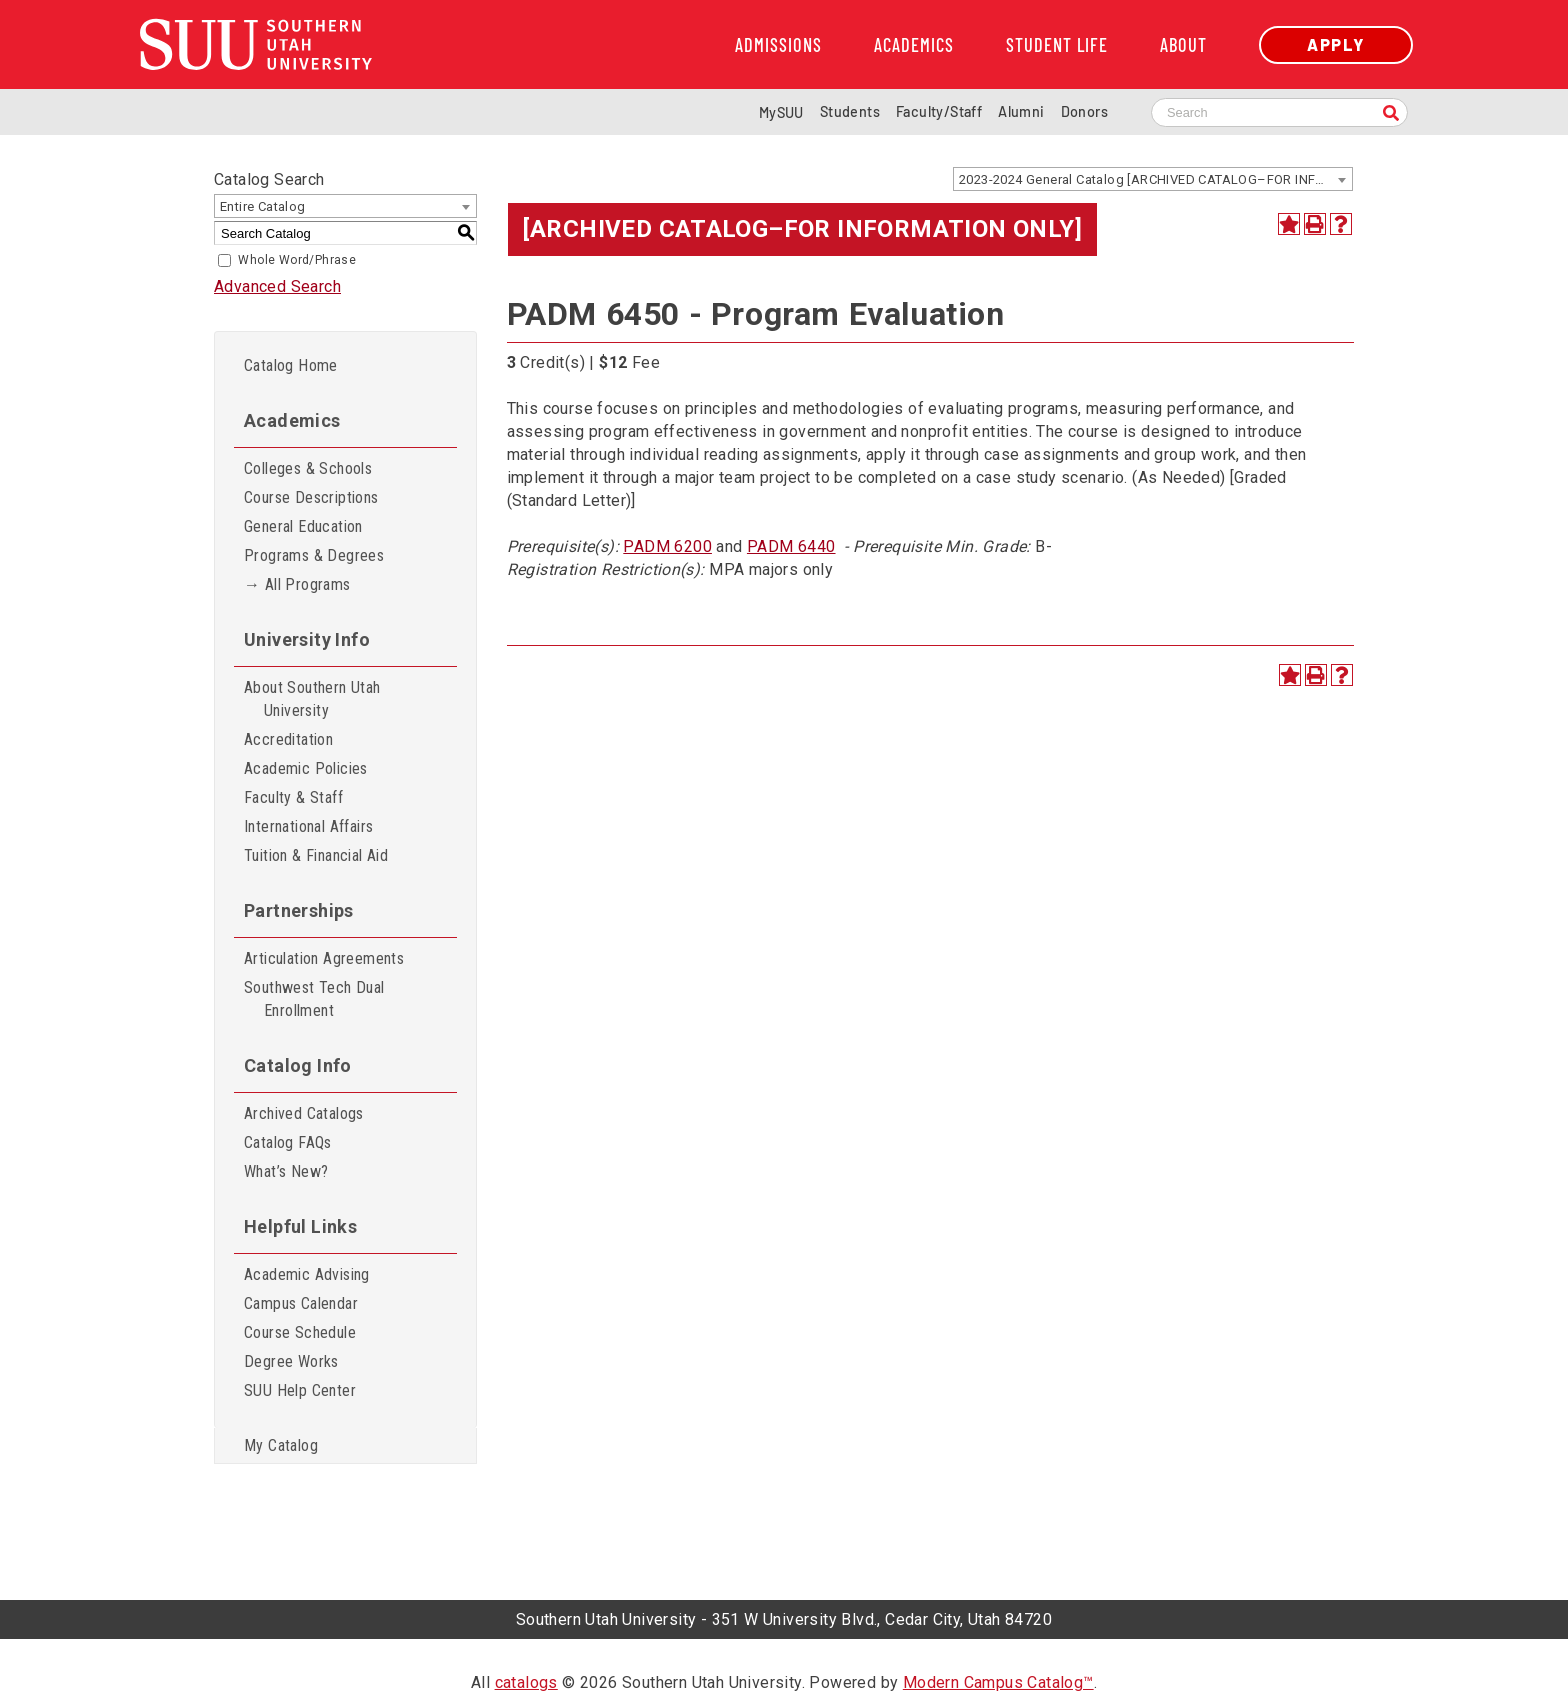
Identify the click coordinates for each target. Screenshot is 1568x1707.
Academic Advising (307, 1274)
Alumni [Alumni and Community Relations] (1021, 111)
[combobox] (1153, 179)
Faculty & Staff (293, 797)
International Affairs (308, 826)
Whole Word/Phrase (297, 260)
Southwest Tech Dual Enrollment (314, 999)
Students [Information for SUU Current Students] (850, 111)
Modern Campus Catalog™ (998, 1682)
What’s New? (286, 1171)
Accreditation (288, 739)
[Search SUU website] (1279, 112)
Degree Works (291, 1361)
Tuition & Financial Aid (316, 855)
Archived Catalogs (304, 1113)
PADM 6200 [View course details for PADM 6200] (667, 546)
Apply (1336, 44)
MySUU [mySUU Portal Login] (781, 112)
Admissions (778, 45)
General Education (303, 526)
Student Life (1057, 45)
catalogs (526, 1682)
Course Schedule (300, 1332)
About (1183, 45)
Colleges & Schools (308, 468)
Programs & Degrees (314, 555)
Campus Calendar (301, 1303)
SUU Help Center (300, 1390)
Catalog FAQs (288, 1142)
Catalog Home (291, 365)
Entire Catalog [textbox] (263, 206)
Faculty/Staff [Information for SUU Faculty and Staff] (939, 111)
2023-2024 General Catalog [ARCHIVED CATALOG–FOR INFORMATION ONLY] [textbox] (1155, 179)
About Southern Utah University (312, 699)
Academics (914, 45)
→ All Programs (297, 584)
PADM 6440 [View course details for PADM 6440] (791, 546)
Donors (1084, 111)
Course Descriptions (311, 497)
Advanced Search (277, 286)
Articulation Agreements (324, 958)
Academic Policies (306, 768)
